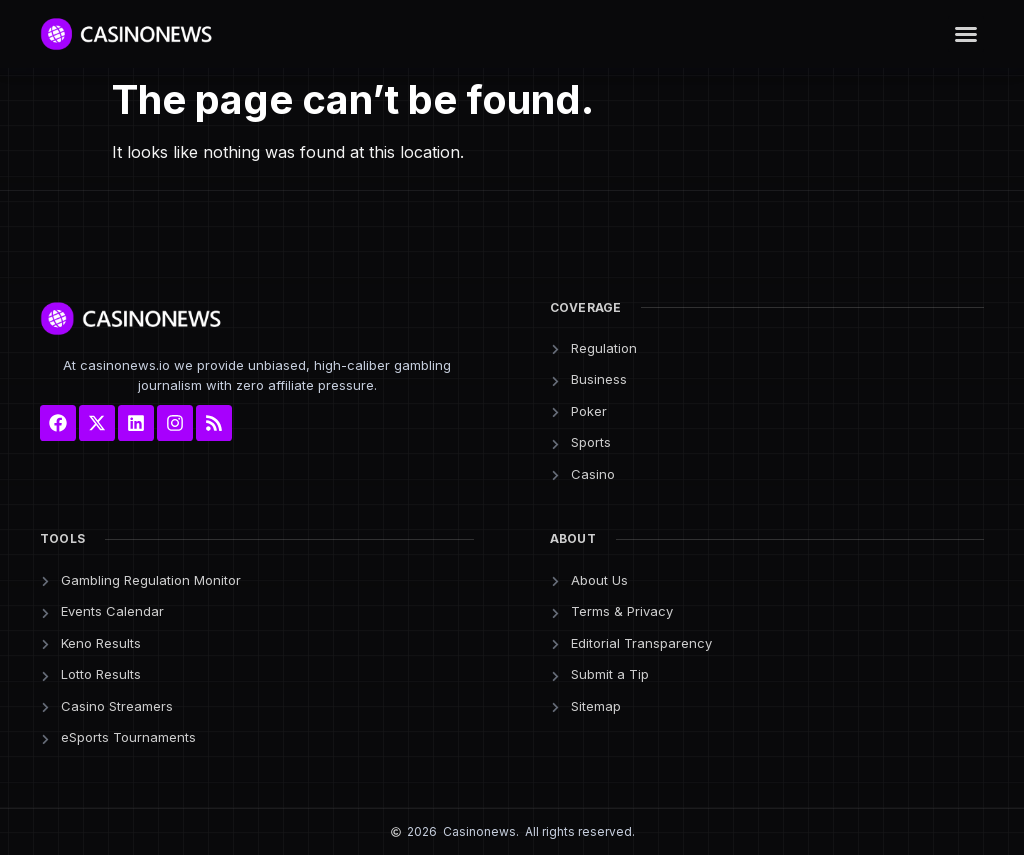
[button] (966, 34)
